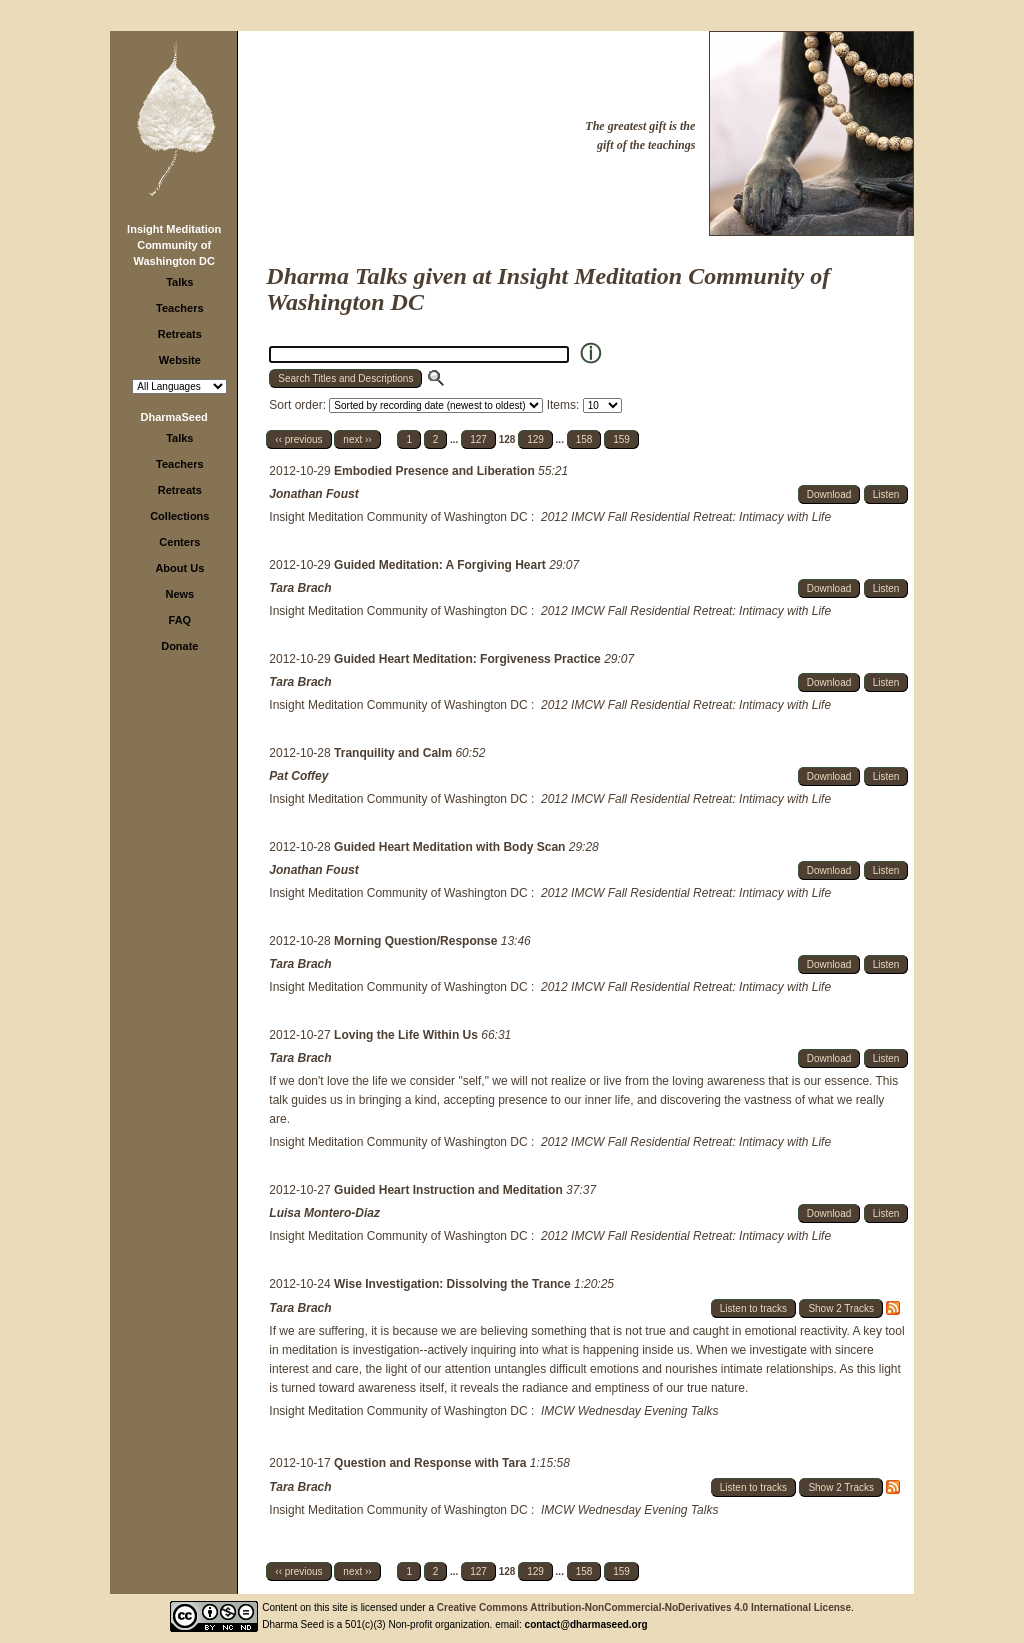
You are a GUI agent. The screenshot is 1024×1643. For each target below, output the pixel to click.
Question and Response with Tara (432, 1463)
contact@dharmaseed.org (586, 1624)
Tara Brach (300, 588)
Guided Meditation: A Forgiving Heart (441, 565)
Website (180, 360)
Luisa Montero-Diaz (324, 1213)
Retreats (180, 334)
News (179, 594)
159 (621, 439)
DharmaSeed (174, 417)
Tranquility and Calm (394, 753)
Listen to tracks (753, 1308)
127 (478, 439)
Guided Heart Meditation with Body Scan (451, 847)
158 (584, 439)
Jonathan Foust (313, 494)
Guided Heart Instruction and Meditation (450, 1190)
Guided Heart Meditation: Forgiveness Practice (469, 659)
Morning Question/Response (417, 941)
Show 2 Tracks (841, 1308)
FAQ (180, 620)
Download (829, 494)
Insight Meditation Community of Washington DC (174, 245)
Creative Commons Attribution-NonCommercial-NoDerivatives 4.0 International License (644, 1607)
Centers (179, 542)
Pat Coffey (298, 776)
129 (535, 439)
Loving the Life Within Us (407, 1035)
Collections (179, 516)
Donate (179, 646)
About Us (179, 568)
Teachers (180, 308)
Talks (179, 282)
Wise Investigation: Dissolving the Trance (454, 1284)
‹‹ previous (298, 439)
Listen (886, 494)
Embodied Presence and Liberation (436, 471)
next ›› (357, 439)
